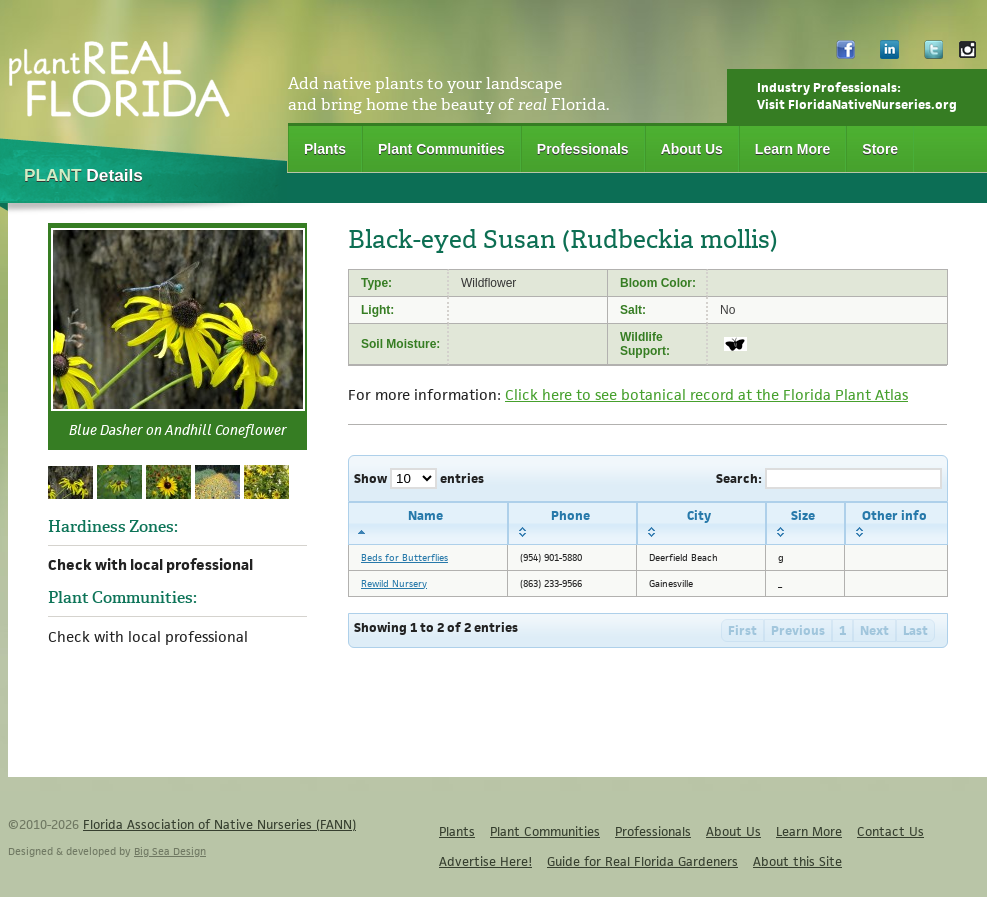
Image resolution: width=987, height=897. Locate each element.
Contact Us (890, 831)
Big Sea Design (170, 851)
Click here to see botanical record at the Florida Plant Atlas (706, 394)
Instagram (967, 54)
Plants (325, 149)
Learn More (792, 149)
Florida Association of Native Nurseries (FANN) (219, 824)
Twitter (933, 54)
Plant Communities (441, 149)
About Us (692, 149)
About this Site (797, 861)
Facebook (845, 54)
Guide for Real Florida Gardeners (642, 861)
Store (880, 149)
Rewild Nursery (394, 583)
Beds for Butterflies (404, 557)
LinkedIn (889, 54)
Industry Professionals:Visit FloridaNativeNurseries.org (857, 96)
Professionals (583, 149)
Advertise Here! (485, 861)
